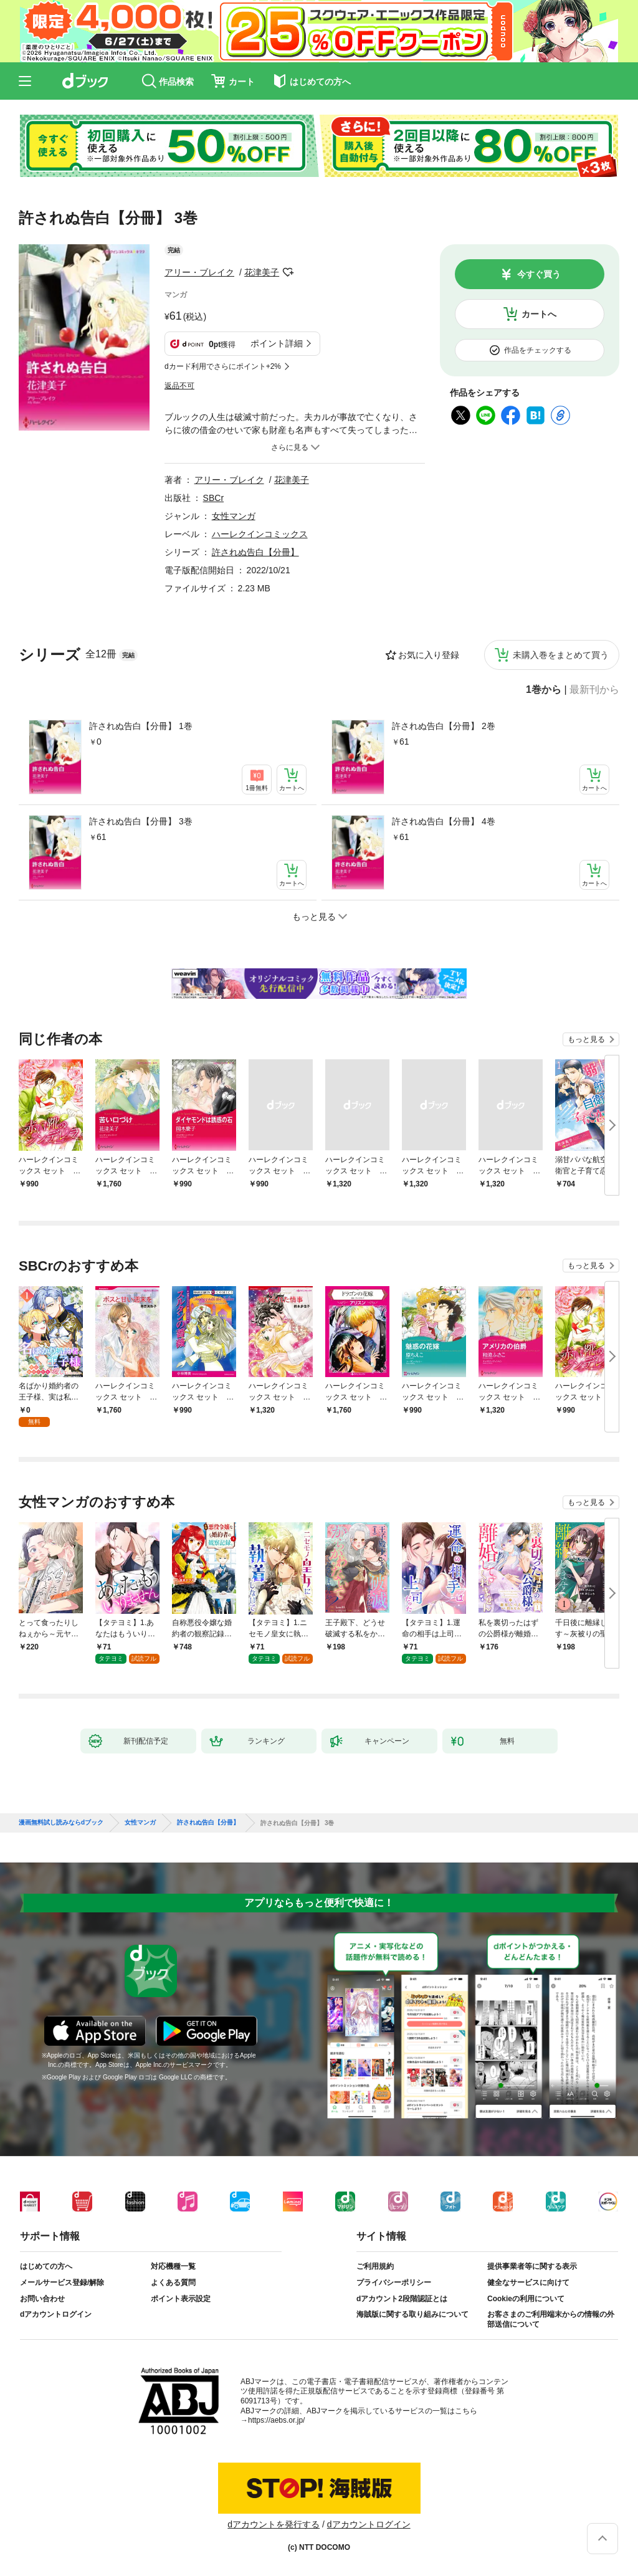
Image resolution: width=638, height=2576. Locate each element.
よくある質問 (173, 2282)
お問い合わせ (42, 2298)
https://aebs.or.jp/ (276, 2420)
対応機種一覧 (173, 2266)
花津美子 (261, 272)
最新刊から (594, 690)
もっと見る (586, 1039)
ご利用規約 (375, 2266)
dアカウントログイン (56, 2314)
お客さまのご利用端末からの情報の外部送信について (550, 2319)
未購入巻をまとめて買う (561, 655)
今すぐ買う (539, 274)
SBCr (213, 498)
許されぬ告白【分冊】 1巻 (141, 726)
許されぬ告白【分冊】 (255, 552)
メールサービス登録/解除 (62, 2282)
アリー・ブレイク (199, 272)
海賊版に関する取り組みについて (412, 2314)
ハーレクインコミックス (260, 534)
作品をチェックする (537, 350)
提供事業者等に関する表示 (532, 2266)
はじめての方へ (46, 2266)
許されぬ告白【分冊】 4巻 (443, 821)
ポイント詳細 (276, 343)
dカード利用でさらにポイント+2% (222, 366)
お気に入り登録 (428, 655)
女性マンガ (233, 516)
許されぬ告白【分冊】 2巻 (443, 726)
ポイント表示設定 (181, 2298)
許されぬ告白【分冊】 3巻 (141, 821)
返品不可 (179, 385)
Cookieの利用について (525, 2298)
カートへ (538, 314)
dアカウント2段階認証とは (401, 2298)
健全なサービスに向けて (528, 2282)
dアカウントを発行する (273, 2524)
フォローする (288, 272)
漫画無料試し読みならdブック (61, 1823)
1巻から (543, 690)
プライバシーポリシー (393, 2282)
